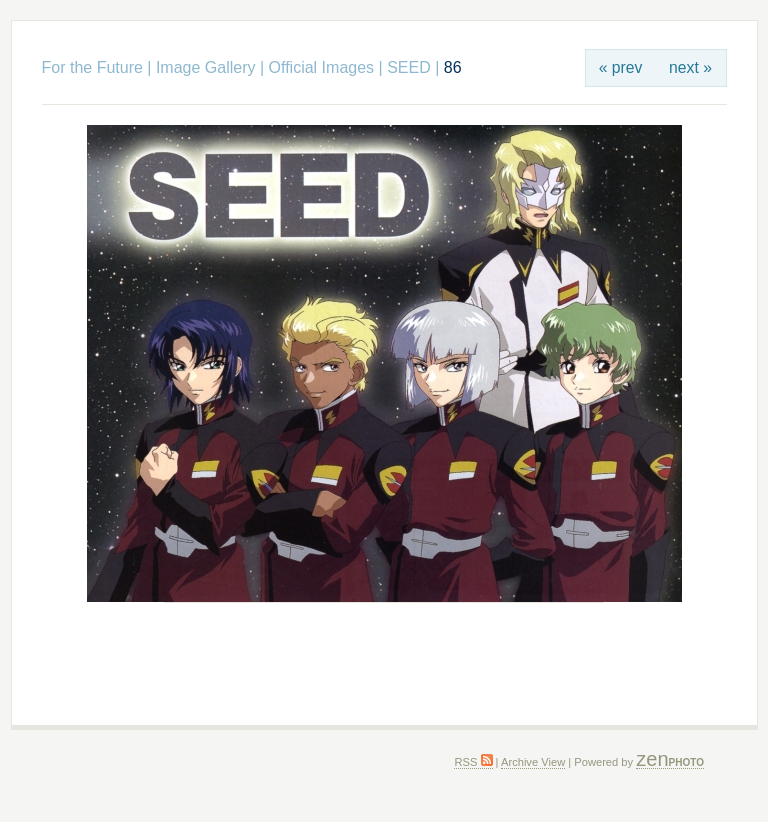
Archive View (533, 762)
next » (690, 67)
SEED (409, 67)
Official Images (322, 67)
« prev (621, 67)
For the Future (92, 67)
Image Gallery (206, 67)
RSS (473, 762)
